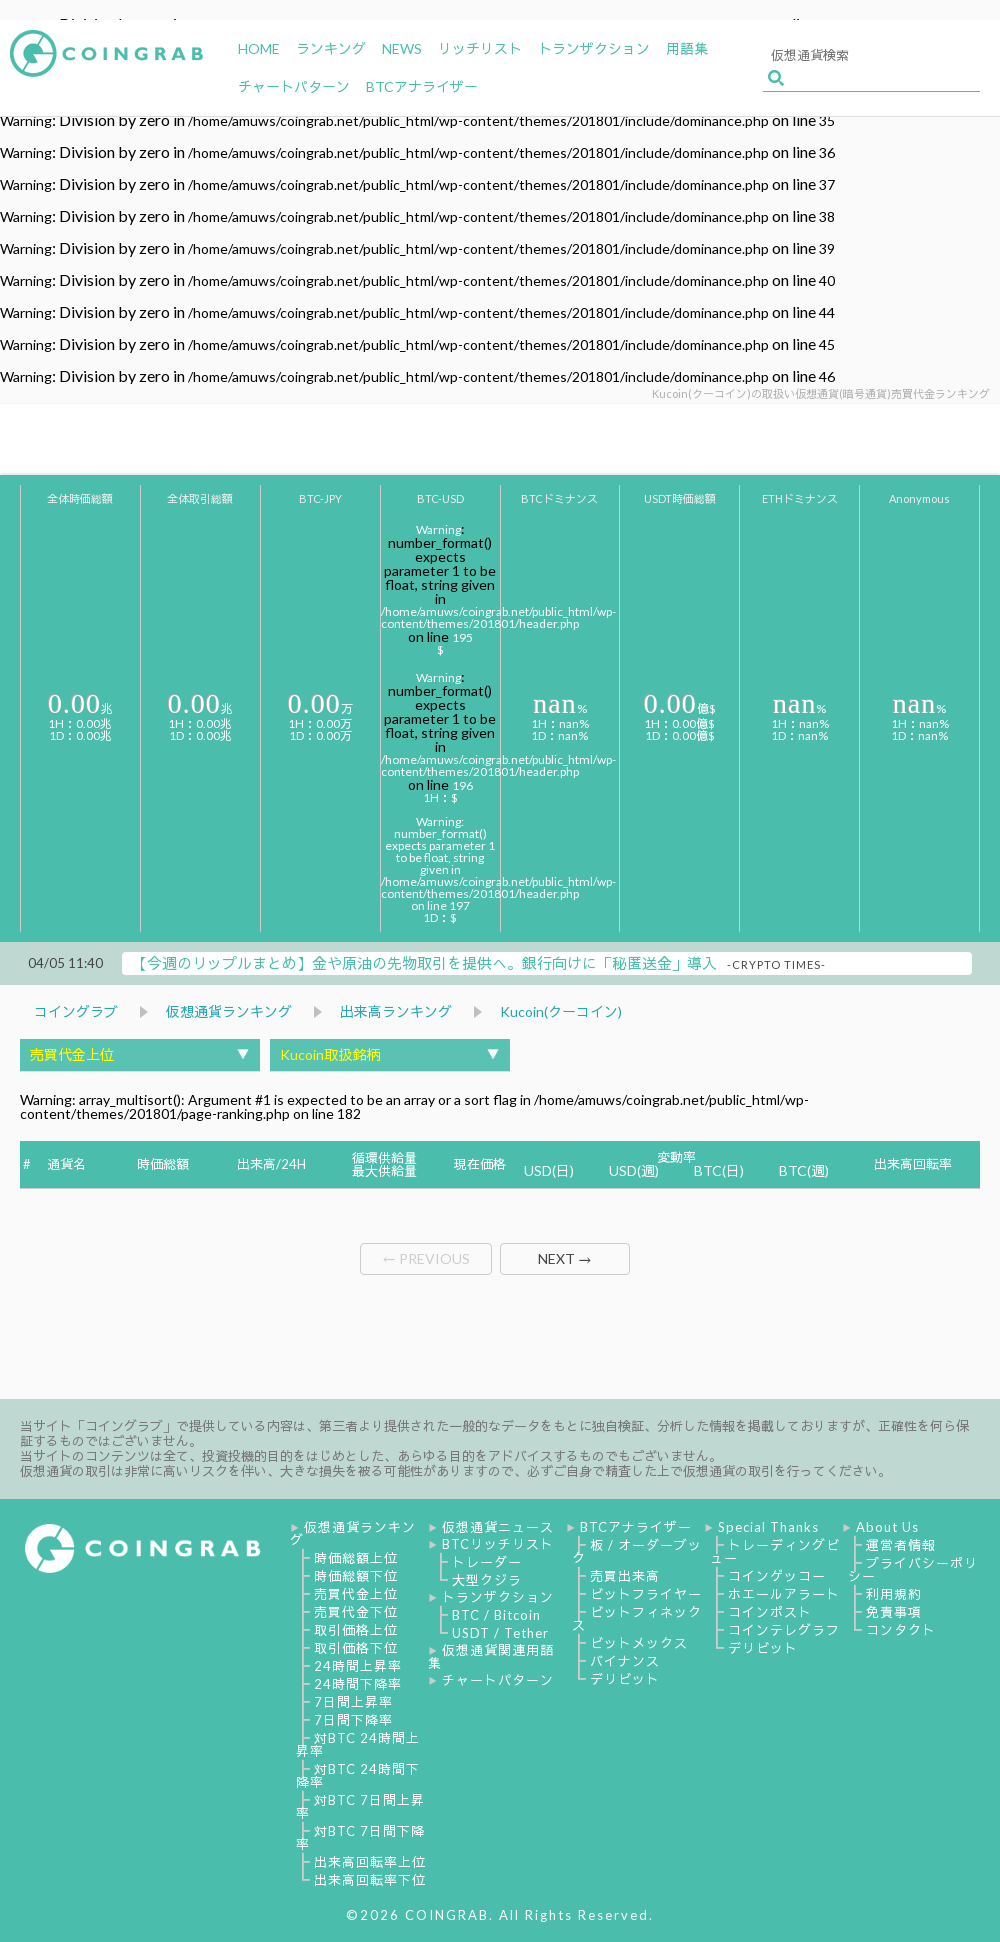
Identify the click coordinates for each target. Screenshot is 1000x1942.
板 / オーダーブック (637, 1551)
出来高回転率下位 (370, 1880)
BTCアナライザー (636, 1527)
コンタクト (901, 1630)
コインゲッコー (777, 1576)
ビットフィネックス (637, 1618)
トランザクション (498, 1597)
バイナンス (625, 1661)
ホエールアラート (784, 1594)
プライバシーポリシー (913, 1569)
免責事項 (894, 1612)
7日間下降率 (353, 1720)
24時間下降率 (358, 1684)
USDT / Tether (500, 1633)
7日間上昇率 (353, 1702)
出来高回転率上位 (370, 1862)
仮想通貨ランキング (229, 1011)
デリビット (625, 1679)
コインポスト (770, 1612)
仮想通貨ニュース (498, 1527)
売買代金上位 (356, 1594)
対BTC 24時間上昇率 (358, 1744)
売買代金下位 (356, 1612)
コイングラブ (76, 1011)
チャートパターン (498, 1680)
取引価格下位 (356, 1648)
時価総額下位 (356, 1576)
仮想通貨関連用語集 (491, 1656)
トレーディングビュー (775, 1551)
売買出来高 (625, 1576)
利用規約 (894, 1594)
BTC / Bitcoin (496, 1615)
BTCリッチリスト (498, 1544)
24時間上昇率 (358, 1666)
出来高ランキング (396, 1011)
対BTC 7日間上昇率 (360, 1806)
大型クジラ (487, 1580)
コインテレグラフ (784, 1630)
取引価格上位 (356, 1630)
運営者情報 (901, 1545)
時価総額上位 (356, 1558)
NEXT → (565, 1258)
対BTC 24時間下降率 (358, 1775)
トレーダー (487, 1562)
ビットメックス (639, 1643)
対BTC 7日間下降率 (360, 1837)
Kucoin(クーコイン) (561, 1011)
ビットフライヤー (646, 1594)
